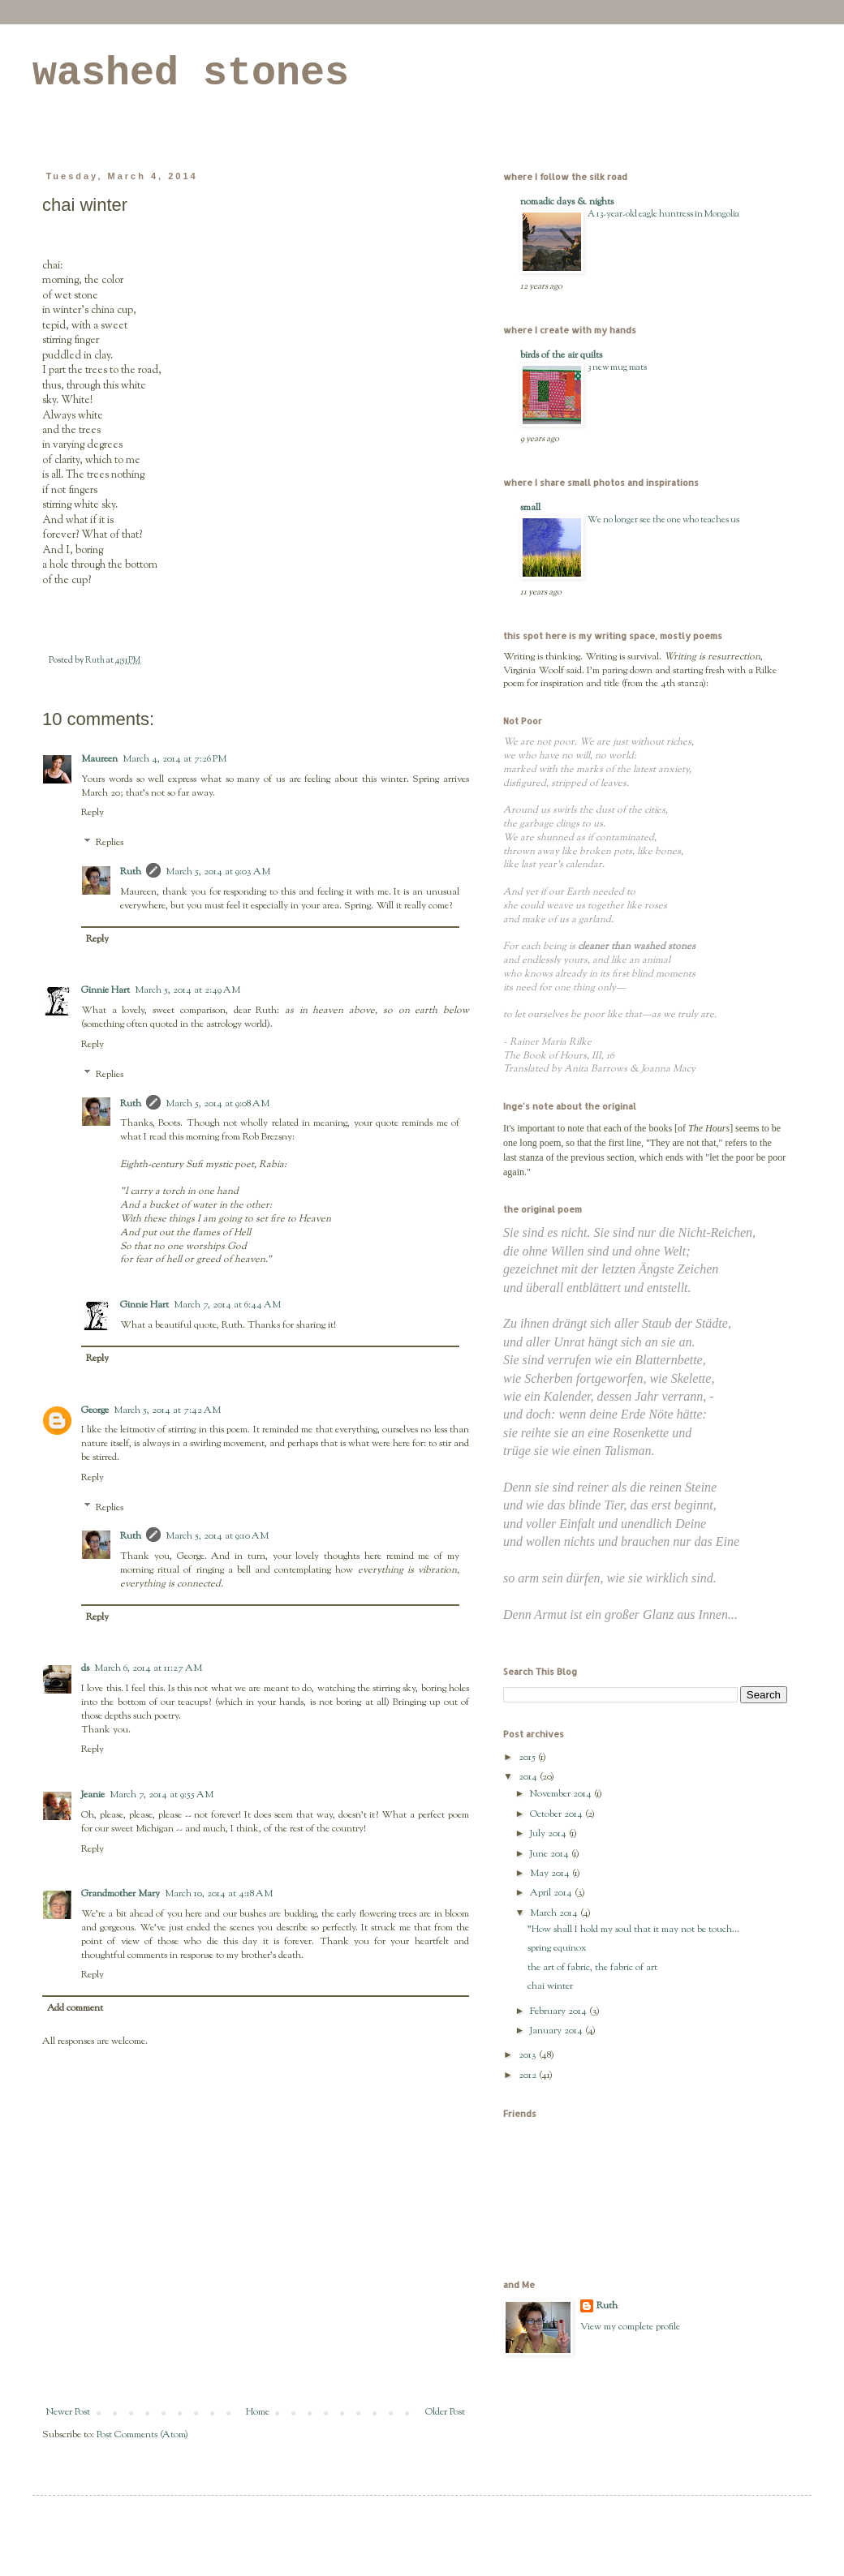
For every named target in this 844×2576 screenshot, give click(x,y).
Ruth (130, 872)
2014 (529, 1777)
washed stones (190, 73)
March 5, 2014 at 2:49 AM (187, 990)
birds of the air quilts (561, 355)
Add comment (75, 2008)
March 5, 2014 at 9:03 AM (218, 872)
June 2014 (550, 1854)
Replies (109, 842)
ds (85, 1668)
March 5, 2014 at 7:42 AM (167, 1410)
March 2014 (555, 1913)
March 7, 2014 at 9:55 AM (161, 1795)
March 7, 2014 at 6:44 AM (227, 1305)
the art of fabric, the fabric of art (592, 1967)
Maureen (99, 759)
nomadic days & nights (567, 202)
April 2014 (552, 1893)
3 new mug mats (617, 367)
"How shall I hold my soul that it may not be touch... (633, 1929)
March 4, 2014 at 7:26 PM (174, 759)
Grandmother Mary (120, 1894)
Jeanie (93, 1795)
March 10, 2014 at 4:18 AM (219, 1894)
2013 (529, 2055)
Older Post (445, 2412)
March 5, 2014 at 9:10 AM (217, 1536)
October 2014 (557, 1814)
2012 (529, 2075)
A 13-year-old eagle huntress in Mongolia (663, 214)
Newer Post (68, 2412)
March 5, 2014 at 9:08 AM (217, 1104)
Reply (92, 812)
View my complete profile (630, 2327)
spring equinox (557, 1948)
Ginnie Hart (105, 990)
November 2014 (562, 1794)
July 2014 (549, 1834)
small (530, 507)
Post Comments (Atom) (142, 2435)
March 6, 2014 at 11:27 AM (148, 1668)
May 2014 (551, 1873)
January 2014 (557, 2031)
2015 (528, 1757)
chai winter (550, 1986)
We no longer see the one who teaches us (663, 519)
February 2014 (559, 2011)
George (95, 1410)
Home (257, 2412)
